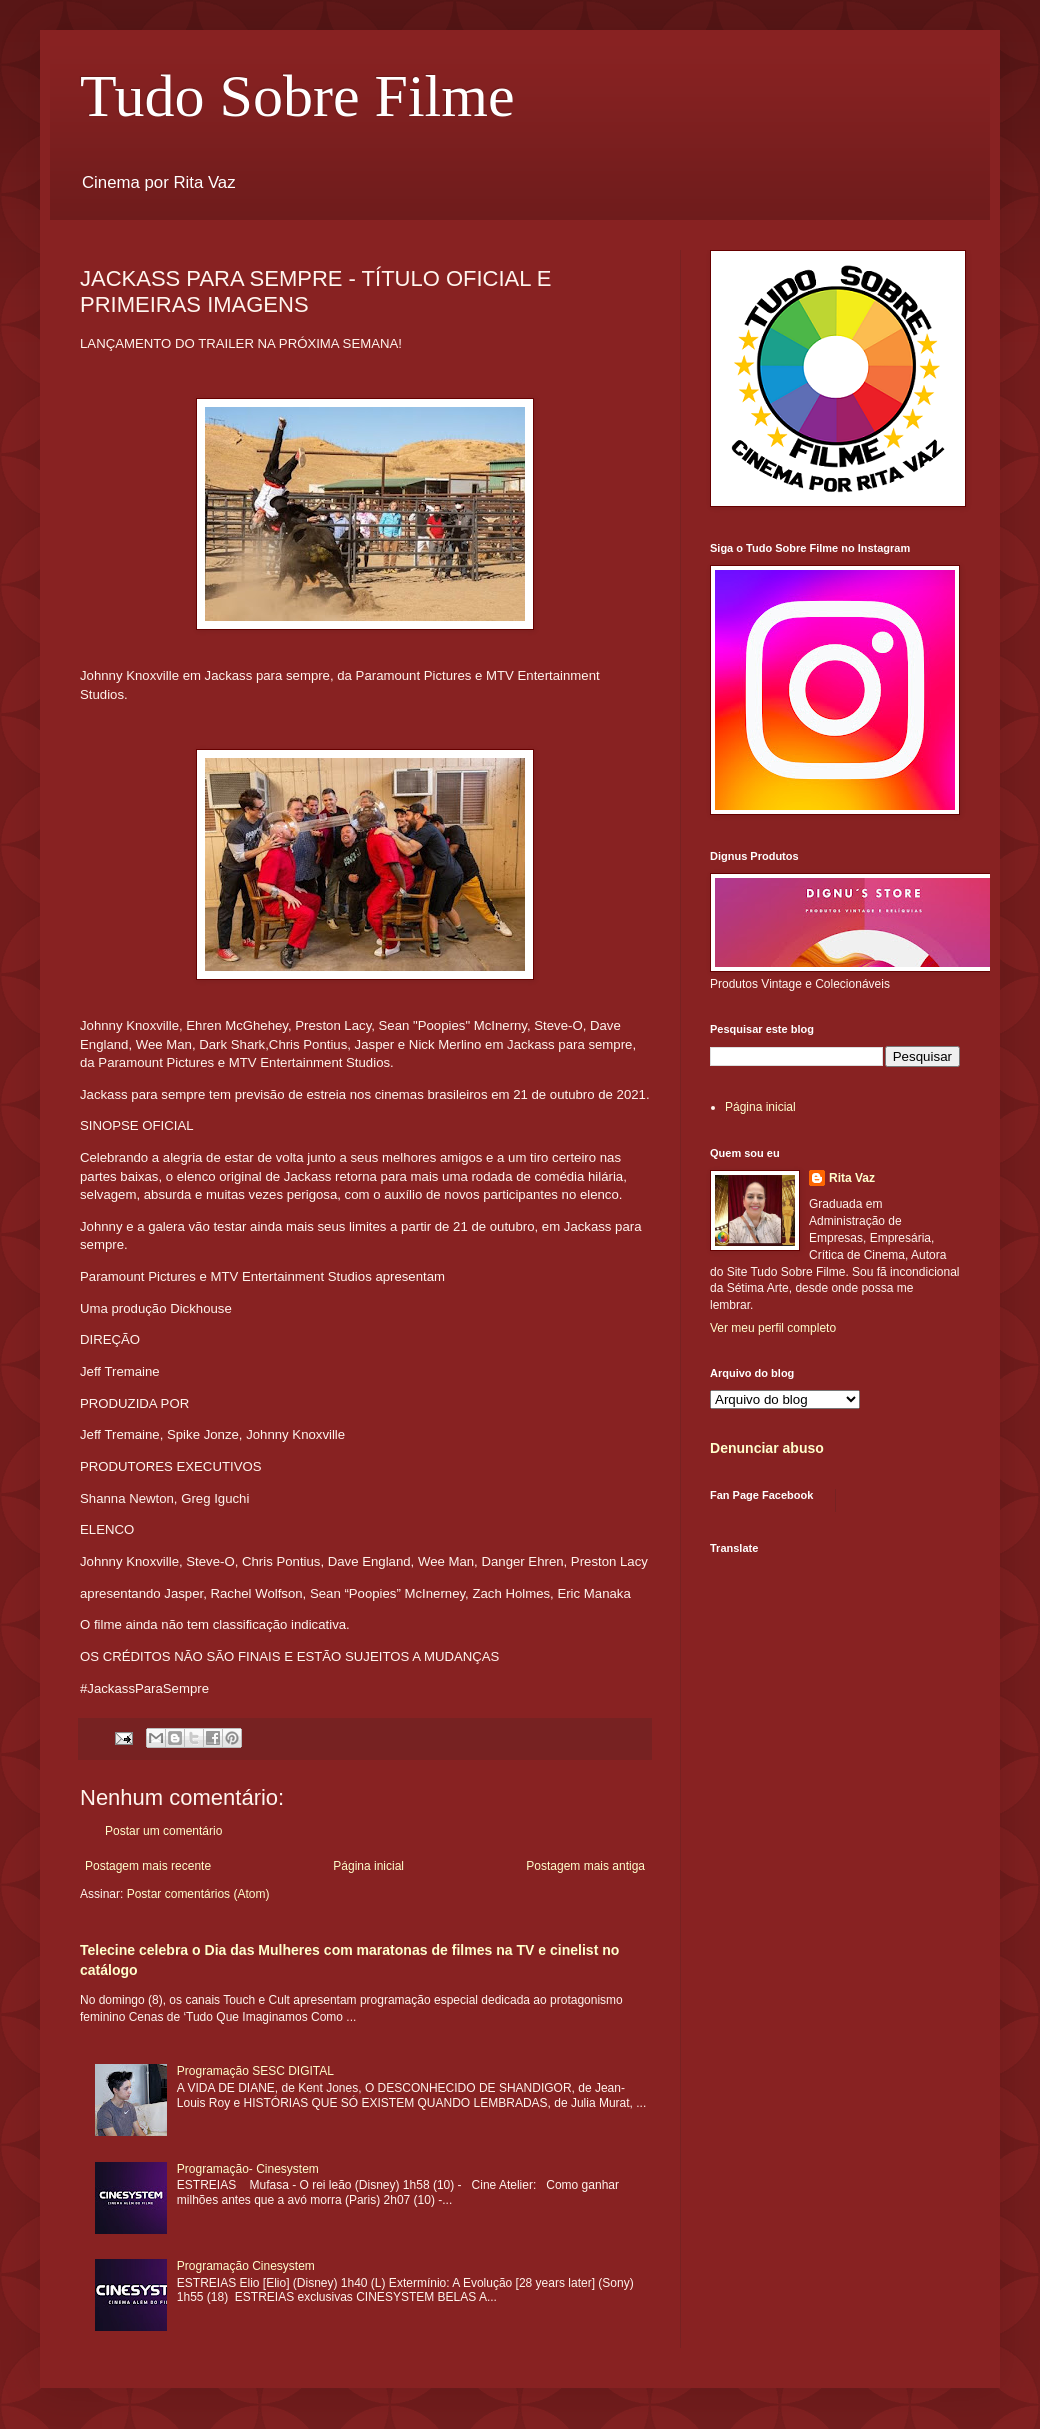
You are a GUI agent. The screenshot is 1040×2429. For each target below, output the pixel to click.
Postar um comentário (163, 1831)
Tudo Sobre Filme (297, 96)
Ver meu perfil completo (773, 1328)
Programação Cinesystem (246, 2266)
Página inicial (368, 1866)
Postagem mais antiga (585, 1866)
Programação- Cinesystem (248, 2169)
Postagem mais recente (148, 1866)
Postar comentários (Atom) (198, 1894)
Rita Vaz (852, 1178)
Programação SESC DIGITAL (255, 2071)
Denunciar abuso (767, 1448)
